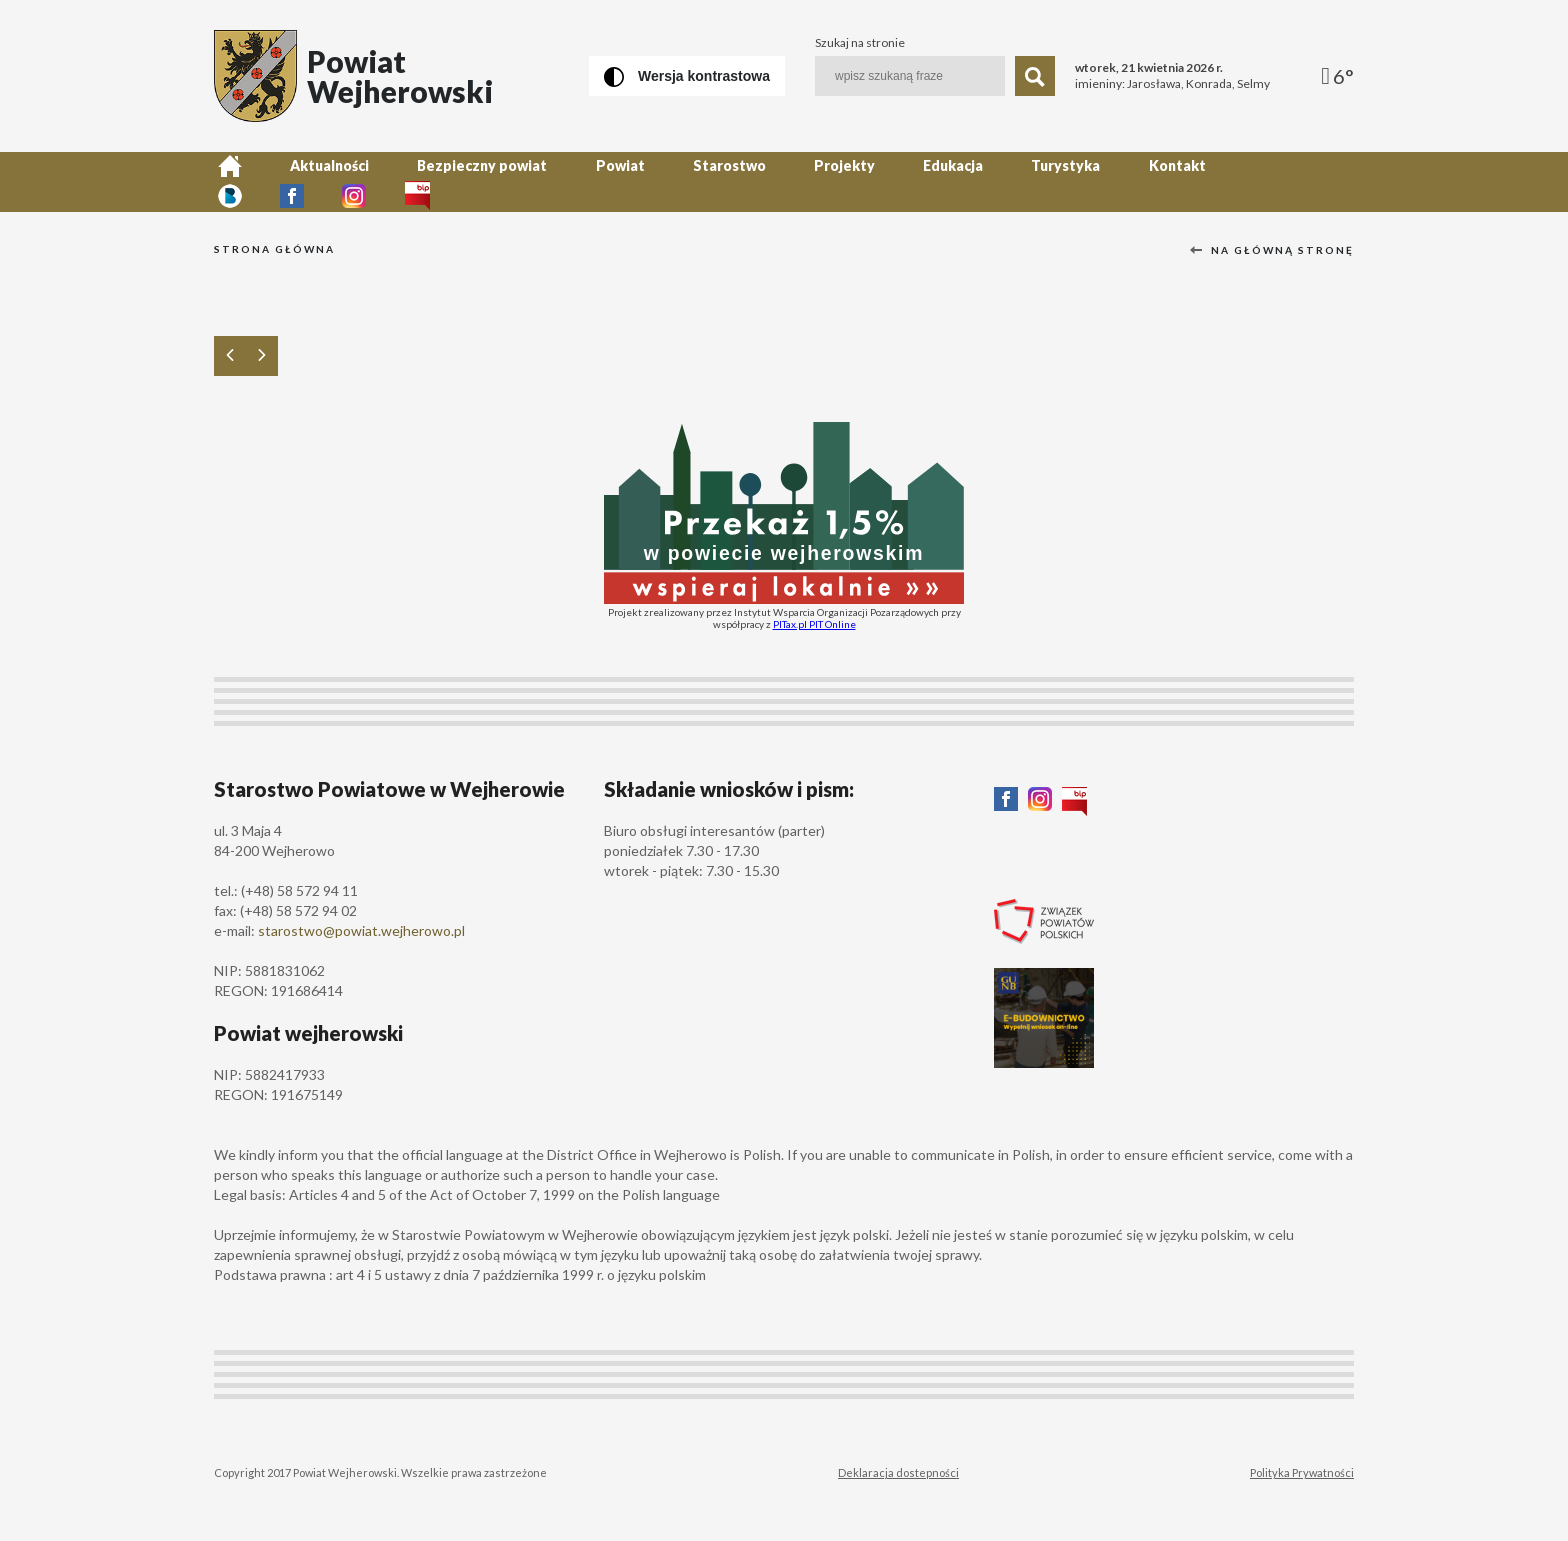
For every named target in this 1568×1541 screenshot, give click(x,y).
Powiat (591, 181)
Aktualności (317, 181)
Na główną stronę (1272, 250)
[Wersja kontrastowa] (687, 76)
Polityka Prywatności (1302, 1472)
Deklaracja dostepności (898, 1472)
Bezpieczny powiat (462, 181)
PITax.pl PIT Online (814, 624)
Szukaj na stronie (860, 43)
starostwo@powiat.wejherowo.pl (361, 930)
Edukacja (900, 181)
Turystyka (1004, 181)
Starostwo (692, 181)
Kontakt (1107, 181)
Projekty (799, 181)
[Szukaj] (1035, 76)
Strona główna (274, 249)
